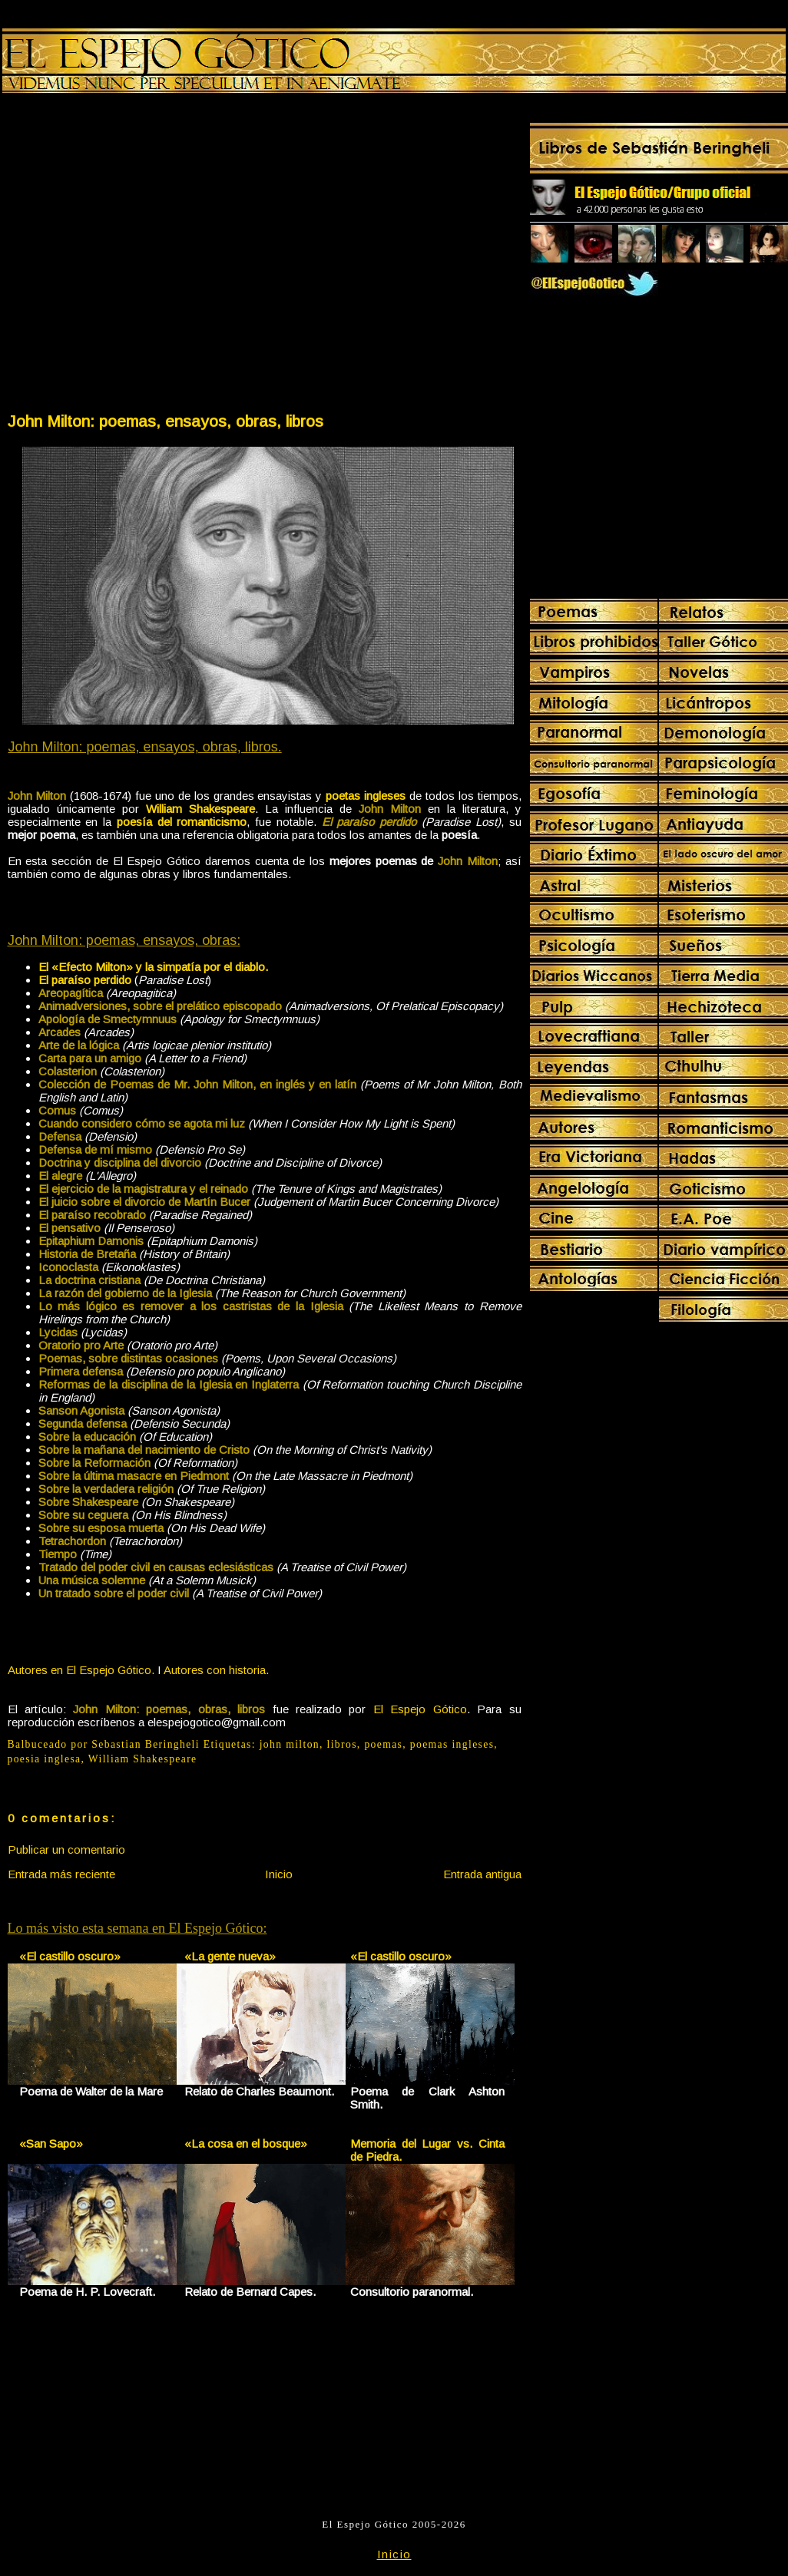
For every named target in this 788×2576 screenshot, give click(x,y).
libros (342, 1744)
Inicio (279, 1874)
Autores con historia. (216, 1669)
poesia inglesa (44, 1759)
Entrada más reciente (61, 1874)
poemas (383, 1744)
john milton (290, 1744)
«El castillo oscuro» (70, 1956)
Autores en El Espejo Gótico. (81, 1669)
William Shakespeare (142, 1759)
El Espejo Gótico (420, 1709)
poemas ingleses (452, 1744)
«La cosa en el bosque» (245, 2143)
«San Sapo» (51, 2143)
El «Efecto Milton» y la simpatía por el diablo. (153, 966)
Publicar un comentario (66, 1849)
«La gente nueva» (230, 1956)
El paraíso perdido (84, 979)
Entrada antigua (482, 1874)
